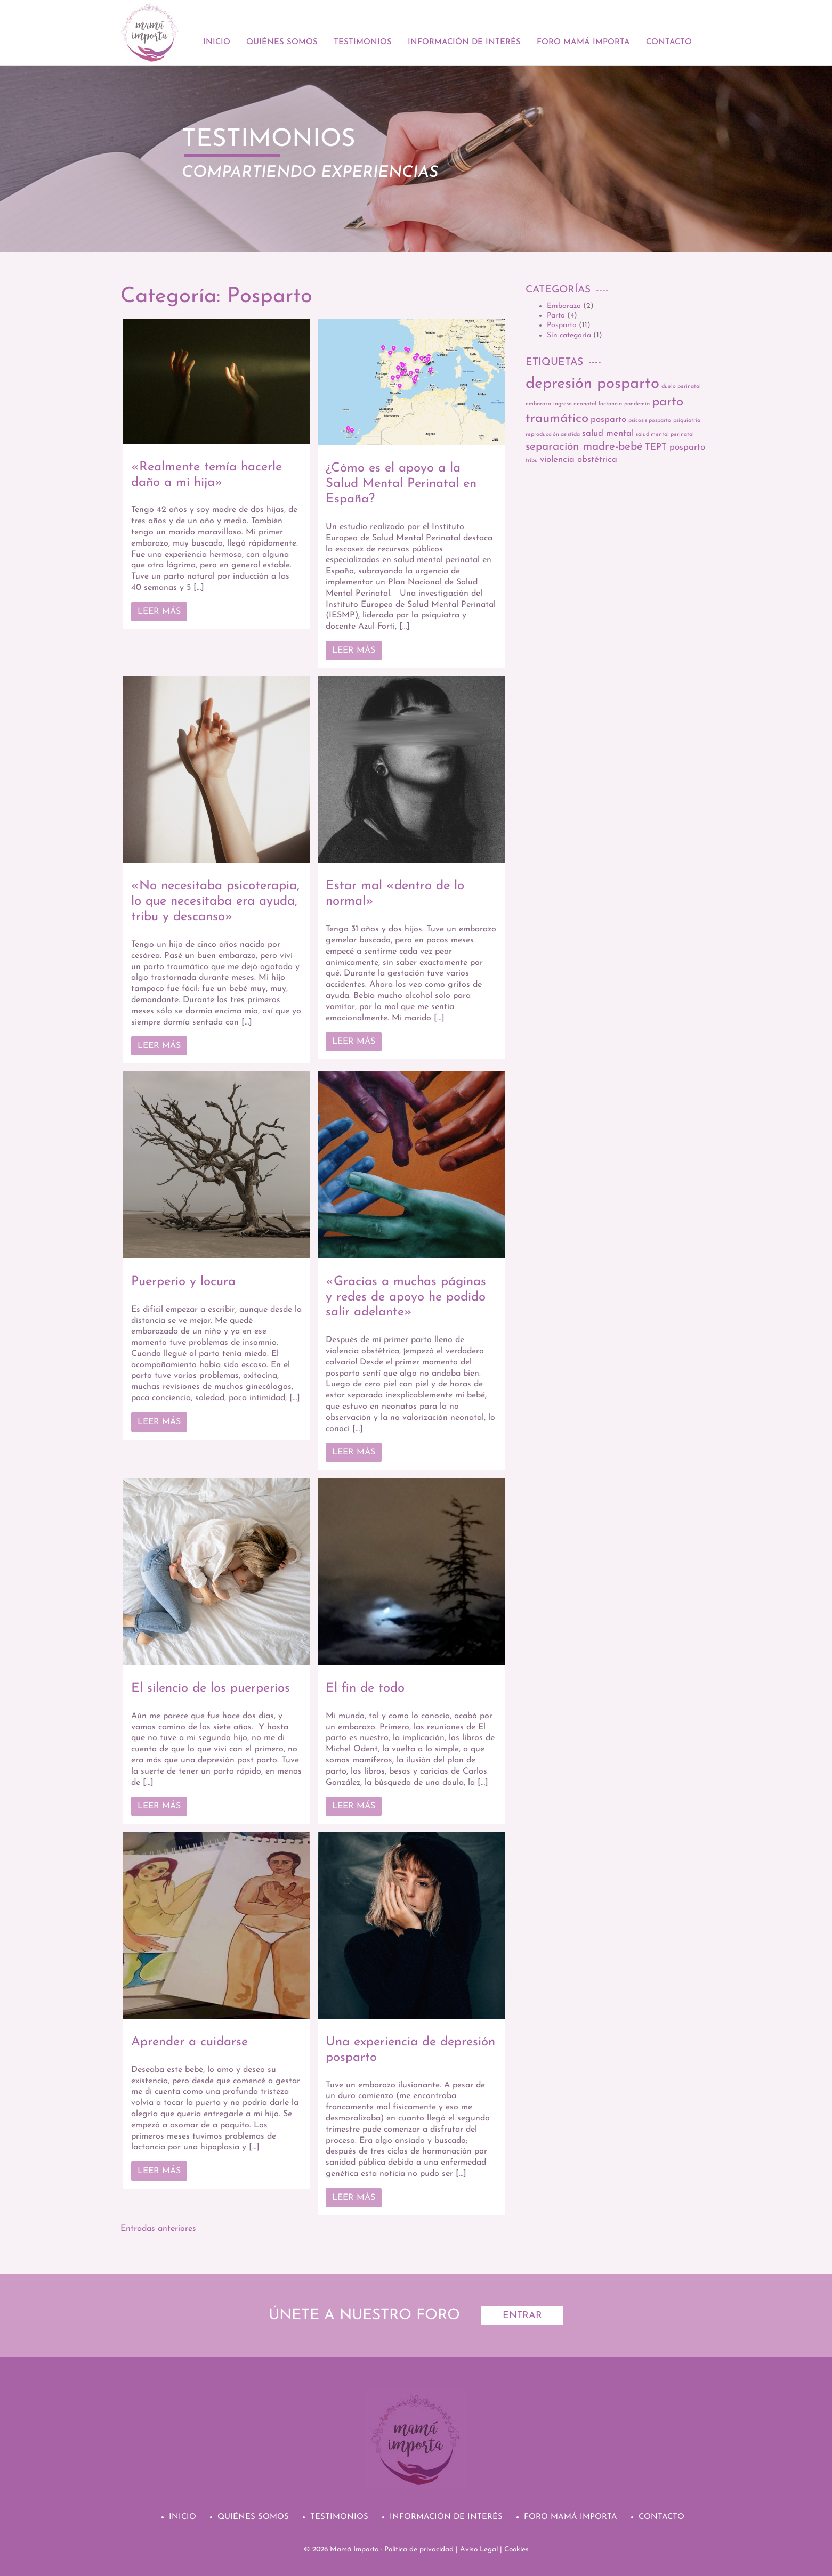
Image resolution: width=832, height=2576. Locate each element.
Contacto (669, 42)
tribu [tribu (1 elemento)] (532, 461)
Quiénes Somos (282, 42)
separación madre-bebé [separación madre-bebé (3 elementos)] (584, 446)
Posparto (562, 325)
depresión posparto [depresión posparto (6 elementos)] (592, 384)
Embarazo (564, 306)
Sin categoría (569, 335)
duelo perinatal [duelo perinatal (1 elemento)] (681, 386)
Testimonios (363, 42)
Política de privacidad (419, 2549)
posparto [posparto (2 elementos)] (608, 419)
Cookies (516, 2549)
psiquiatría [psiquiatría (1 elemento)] (686, 421)
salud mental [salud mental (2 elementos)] (608, 433)
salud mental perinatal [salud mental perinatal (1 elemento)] (665, 434)
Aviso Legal (479, 2549)
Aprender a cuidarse (189, 2042)
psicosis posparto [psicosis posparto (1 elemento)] (649, 421)
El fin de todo (365, 1688)
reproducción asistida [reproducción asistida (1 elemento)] (553, 434)
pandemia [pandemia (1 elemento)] (637, 404)
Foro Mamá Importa (583, 42)
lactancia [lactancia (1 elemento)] (610, 404)
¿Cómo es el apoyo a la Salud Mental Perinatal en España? (401, 484)
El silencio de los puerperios (210, 1688)
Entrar (522, 2316)
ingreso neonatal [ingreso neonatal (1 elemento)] (574, 404)
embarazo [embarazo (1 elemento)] (538, 404)
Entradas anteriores (158, 2228)
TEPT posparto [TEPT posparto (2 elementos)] (675, 447)
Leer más (159, 611)
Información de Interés (464, 42)
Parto (556, 316)
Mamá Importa (354, 2549)
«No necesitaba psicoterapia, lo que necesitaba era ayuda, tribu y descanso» (215, 901)
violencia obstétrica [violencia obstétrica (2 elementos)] (578, 459)
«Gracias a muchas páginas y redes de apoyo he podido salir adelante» (406, 1297)
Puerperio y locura (183, 1281)
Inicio (216, 42)
